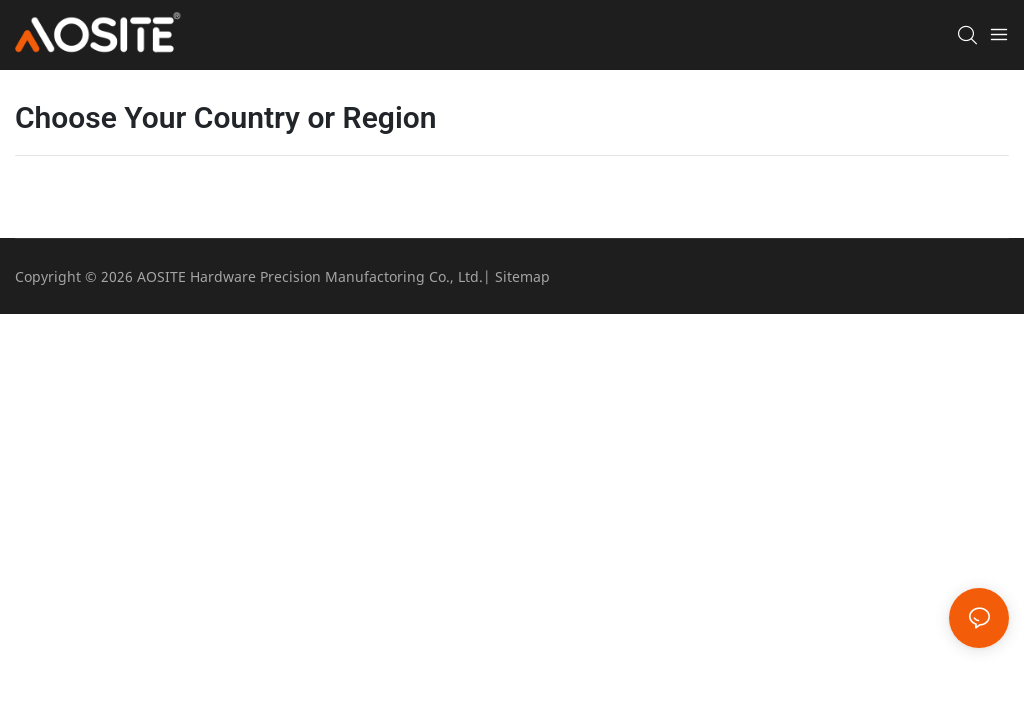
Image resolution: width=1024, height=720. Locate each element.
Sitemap (522, 276)
